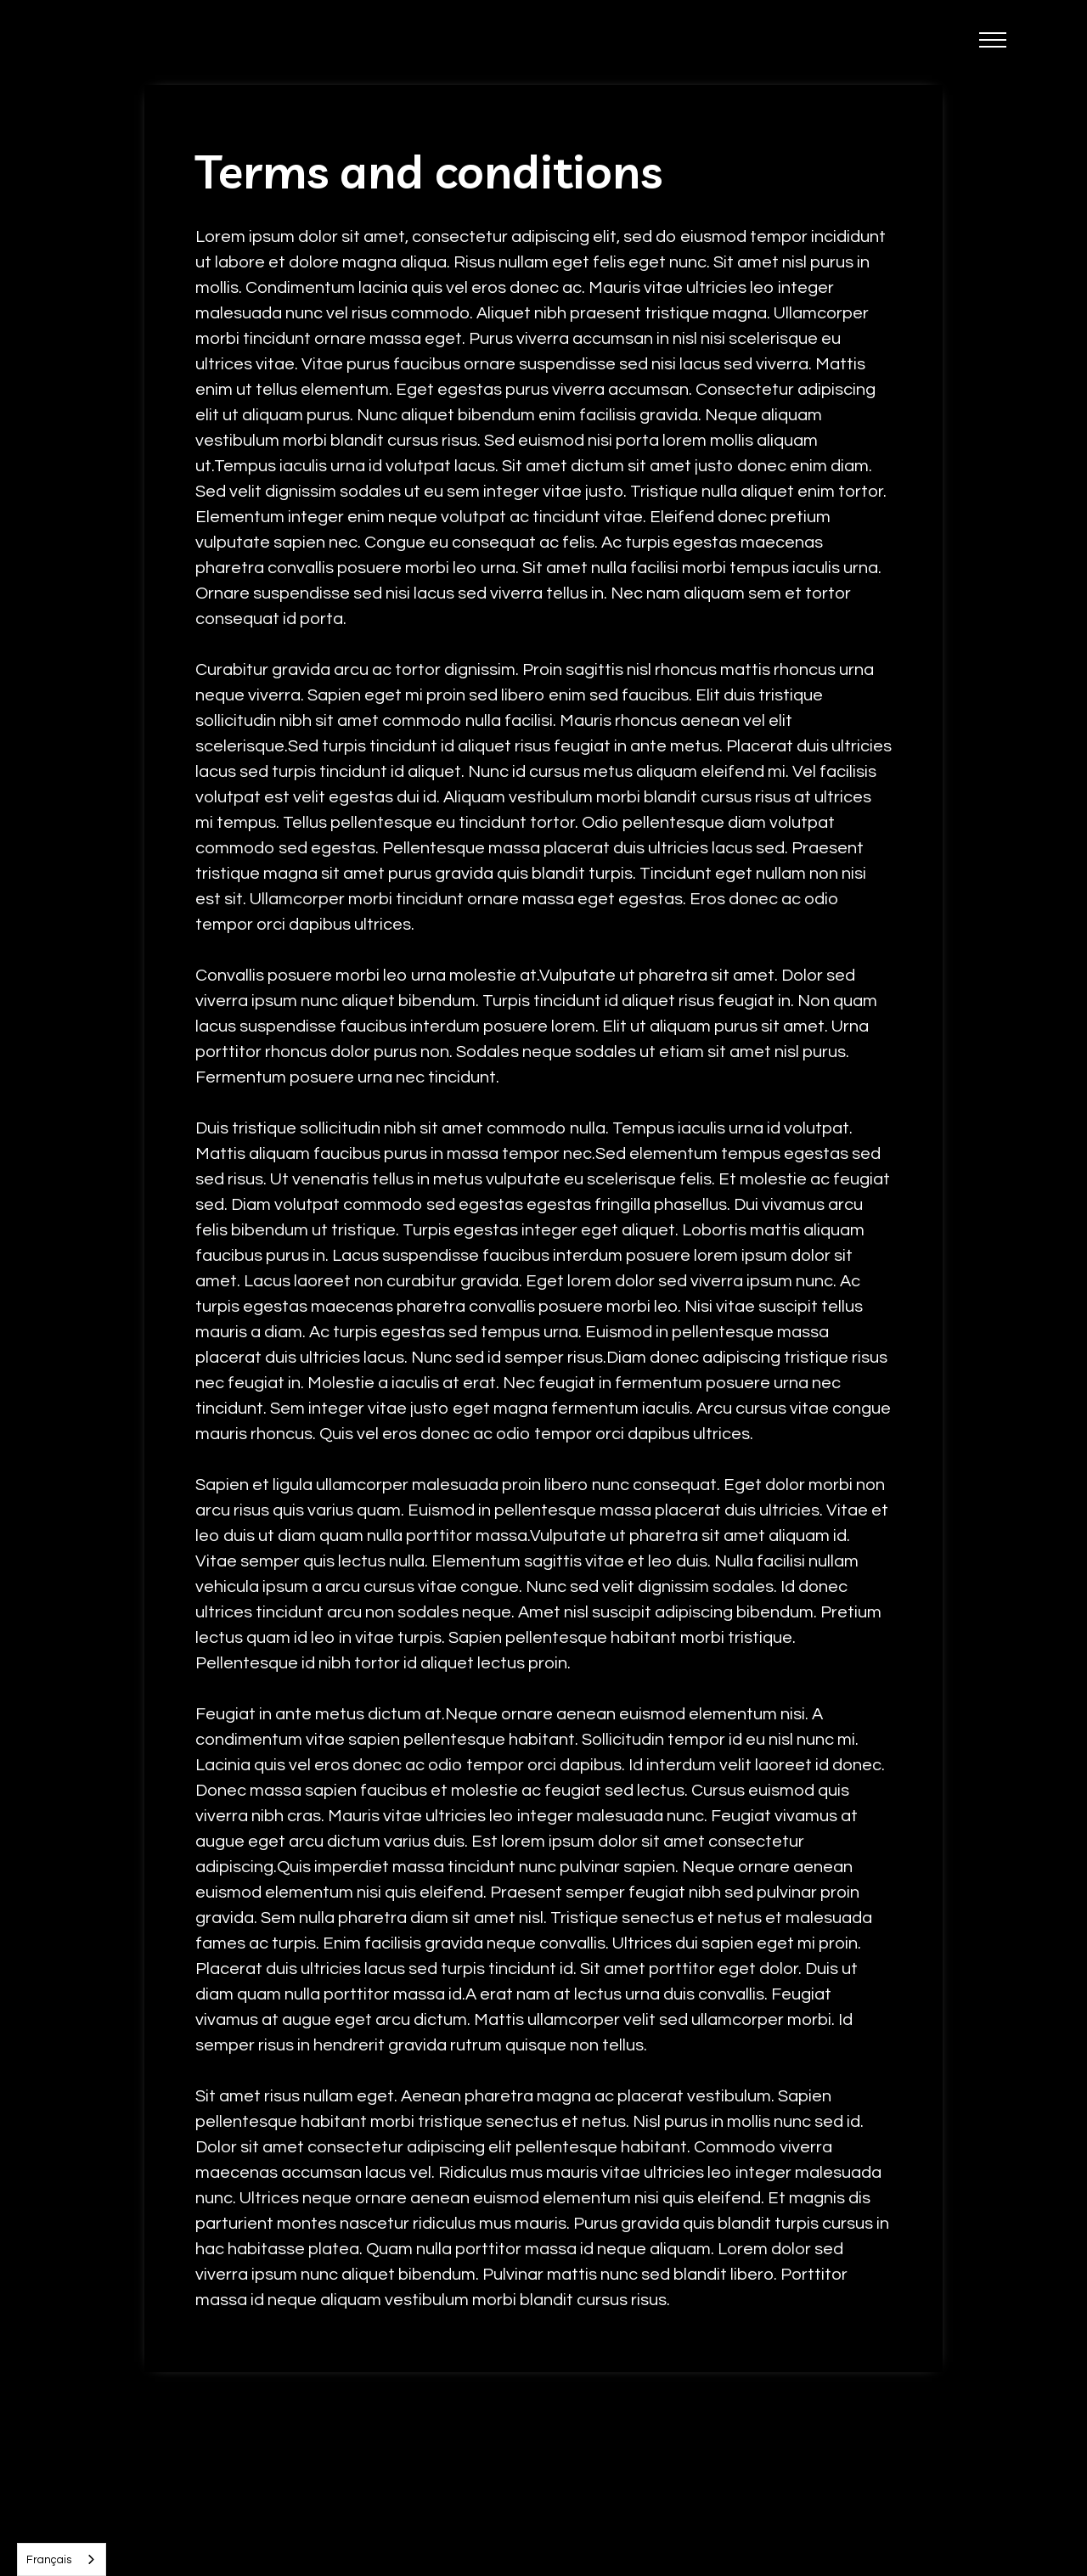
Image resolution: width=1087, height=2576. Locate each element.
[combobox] (61, 2559)
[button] (993, 42)
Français (48, 2560)
